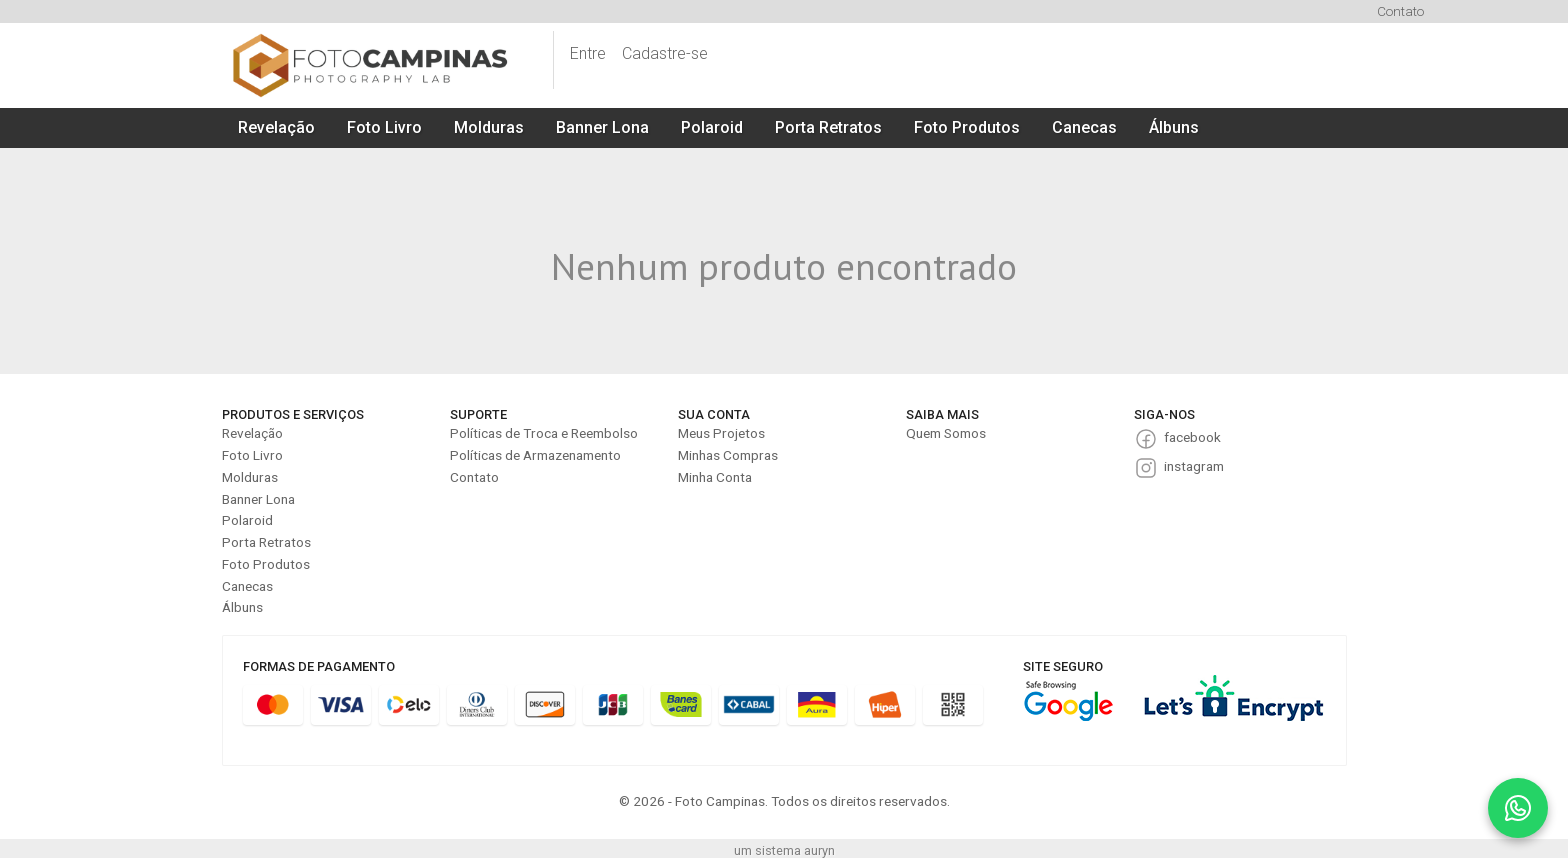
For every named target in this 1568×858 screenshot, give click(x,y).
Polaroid (712, 127)
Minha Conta (715, 477)
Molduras (489, 127)
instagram (1194, 466)
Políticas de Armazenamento (535, 455)
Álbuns (1174, 127)
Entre (588, 53)
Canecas (1084, 127)
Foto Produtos (967, 127)
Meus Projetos (721, 433)
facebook (1192, 437)
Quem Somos (946, 433)
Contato (1400, 11)
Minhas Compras (728, 455)
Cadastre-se (665, 53)
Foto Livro (384, 127)
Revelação (276, 127)
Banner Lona (602, 127)
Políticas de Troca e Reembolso (544, 433)
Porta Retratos (828, 127)
